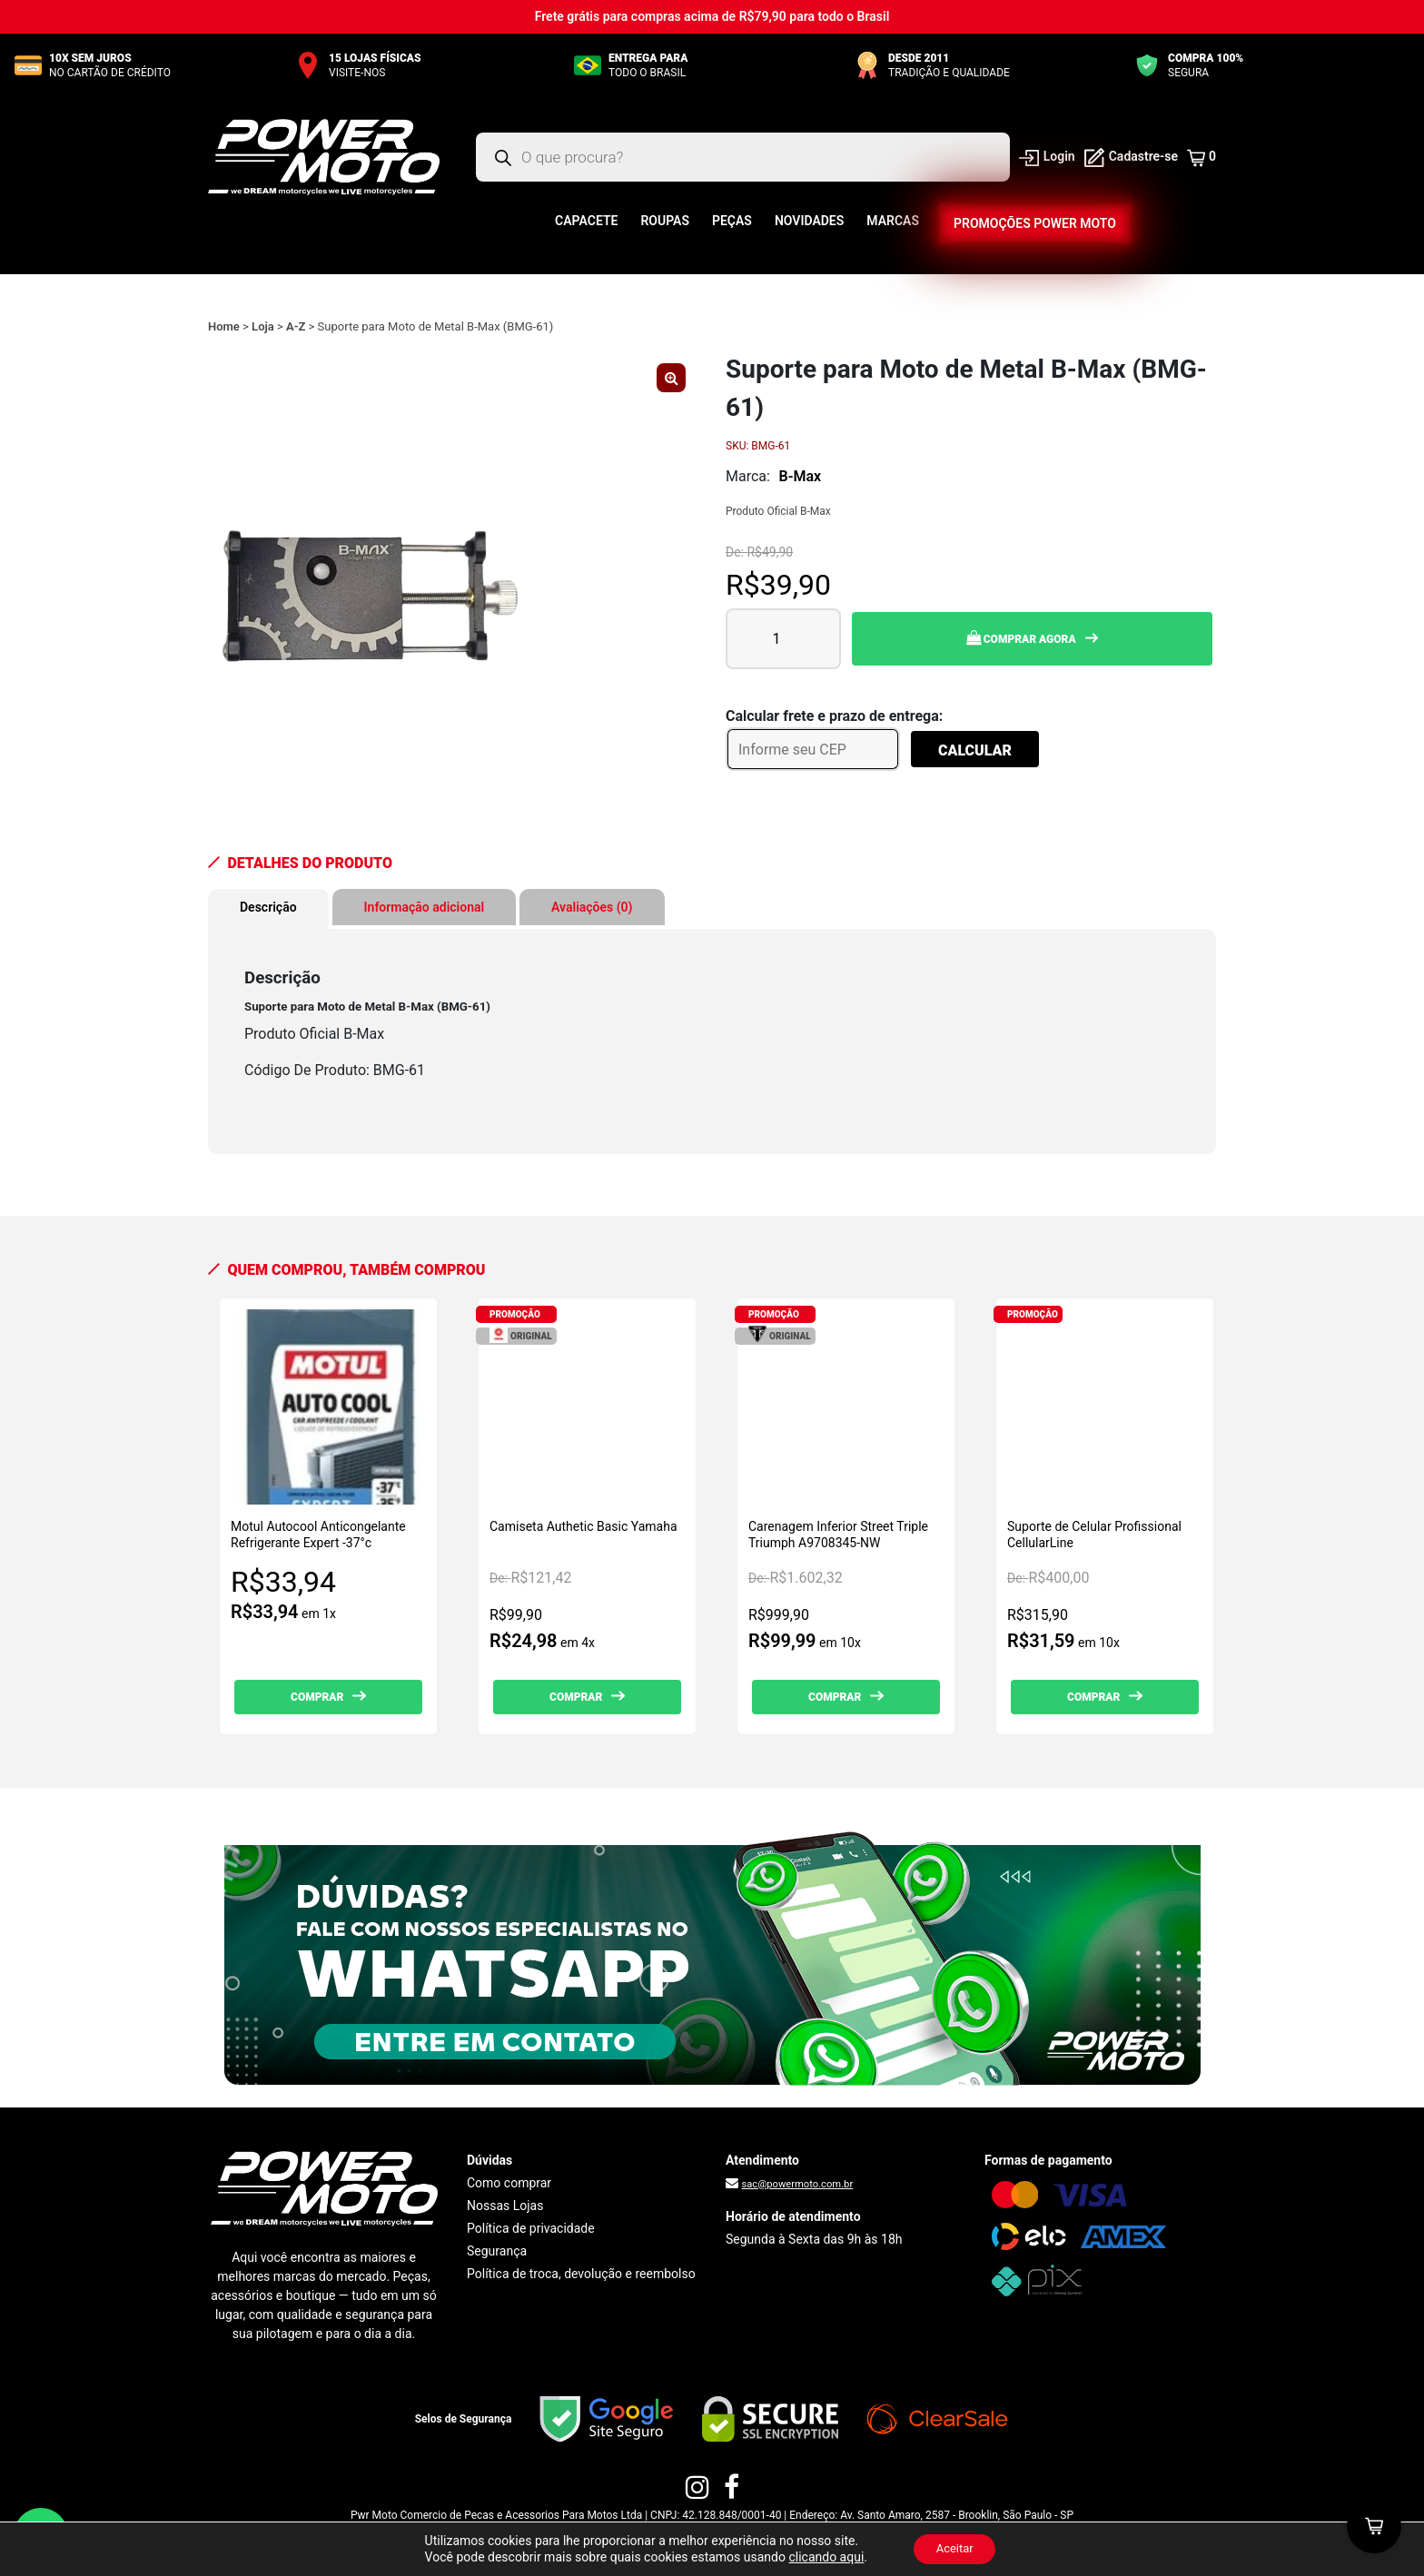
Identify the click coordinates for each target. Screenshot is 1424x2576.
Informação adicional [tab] (424, 907)
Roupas (664, 220)
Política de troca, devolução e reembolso (581, 2273)
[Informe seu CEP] (813, 749)
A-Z (295, 326)
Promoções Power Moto (1034, 223)
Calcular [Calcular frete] (975, 750)
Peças (732, 220)
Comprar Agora (1021, 638)
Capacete (586, 220)
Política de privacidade (531, 2228)
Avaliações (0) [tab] (591, 907)
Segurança (497, 2251)
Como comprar (509, 2183)
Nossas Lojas (505, 2205)
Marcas (892, 220)
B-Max (800, 476)
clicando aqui (820, 2556)
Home (224, 326)
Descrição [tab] (268, 907)
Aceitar (954, 2548)
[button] (671, 377)
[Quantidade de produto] (783, 638)
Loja (263, 326)
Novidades (809, 220)
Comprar (317, 1697)
